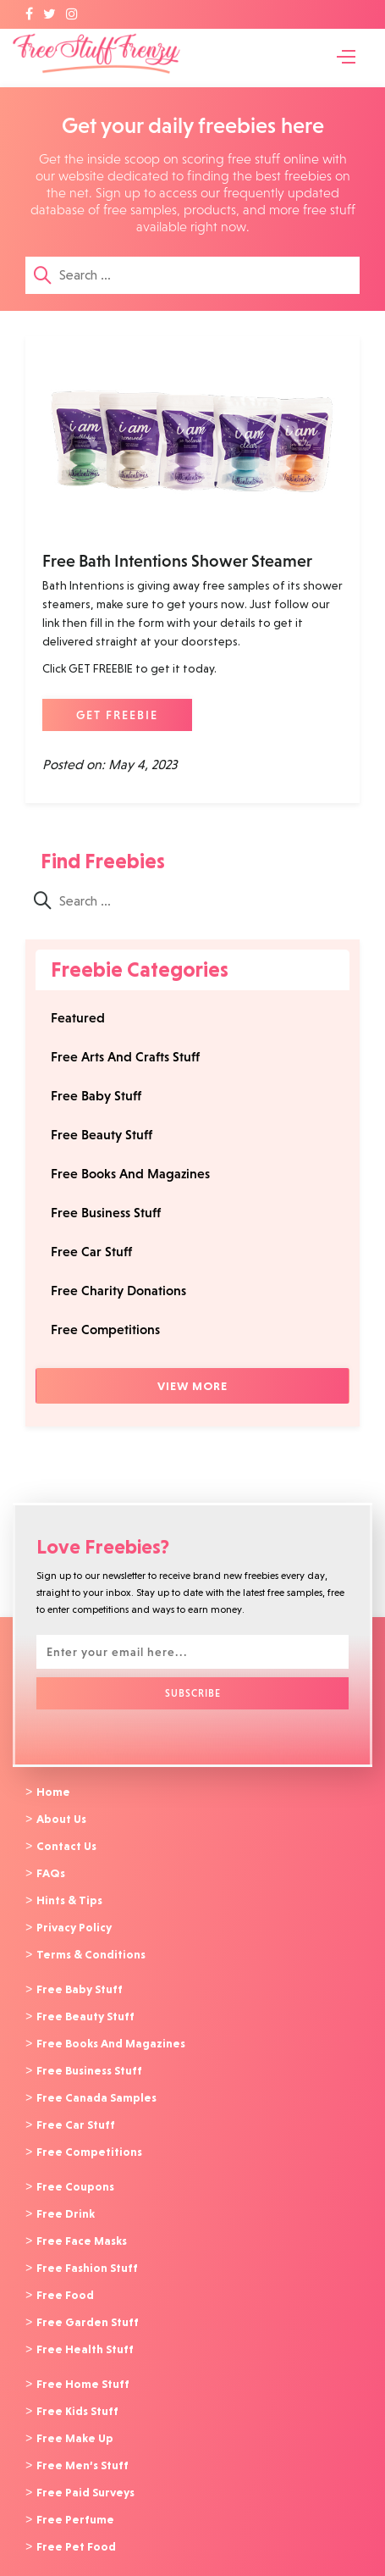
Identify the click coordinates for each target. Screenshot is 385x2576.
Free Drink (65, 2201)
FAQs (50, 1870)
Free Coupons (75, 2174)
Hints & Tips (69, 1896)
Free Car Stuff (91, 1252)
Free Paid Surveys (85, 2471)
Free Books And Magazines (130, 1174)
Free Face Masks (81, 2227)
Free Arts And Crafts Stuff (125, 1057)
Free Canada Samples (96, 2088)
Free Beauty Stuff (101, 1135)
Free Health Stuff (85, 2332)
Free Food (65, 2279)
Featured (78, 1018)
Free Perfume (75, 2497)
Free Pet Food (76, 2523)
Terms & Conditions (91, 1949)
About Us (61, 1818)
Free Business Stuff (106, 1213)
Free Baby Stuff (96, 1096)
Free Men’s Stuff (82, 2444)
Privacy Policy (74, 1923)
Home (53, 1791)
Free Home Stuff (82, 2366)
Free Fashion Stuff (87, 2253)
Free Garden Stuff (87, 2306)
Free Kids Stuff (77, 2392)
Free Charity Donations (118, 1290)
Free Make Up (74, 2418)
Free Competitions (105, 1329)
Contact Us (66, 1844)
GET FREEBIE (117, 715)
